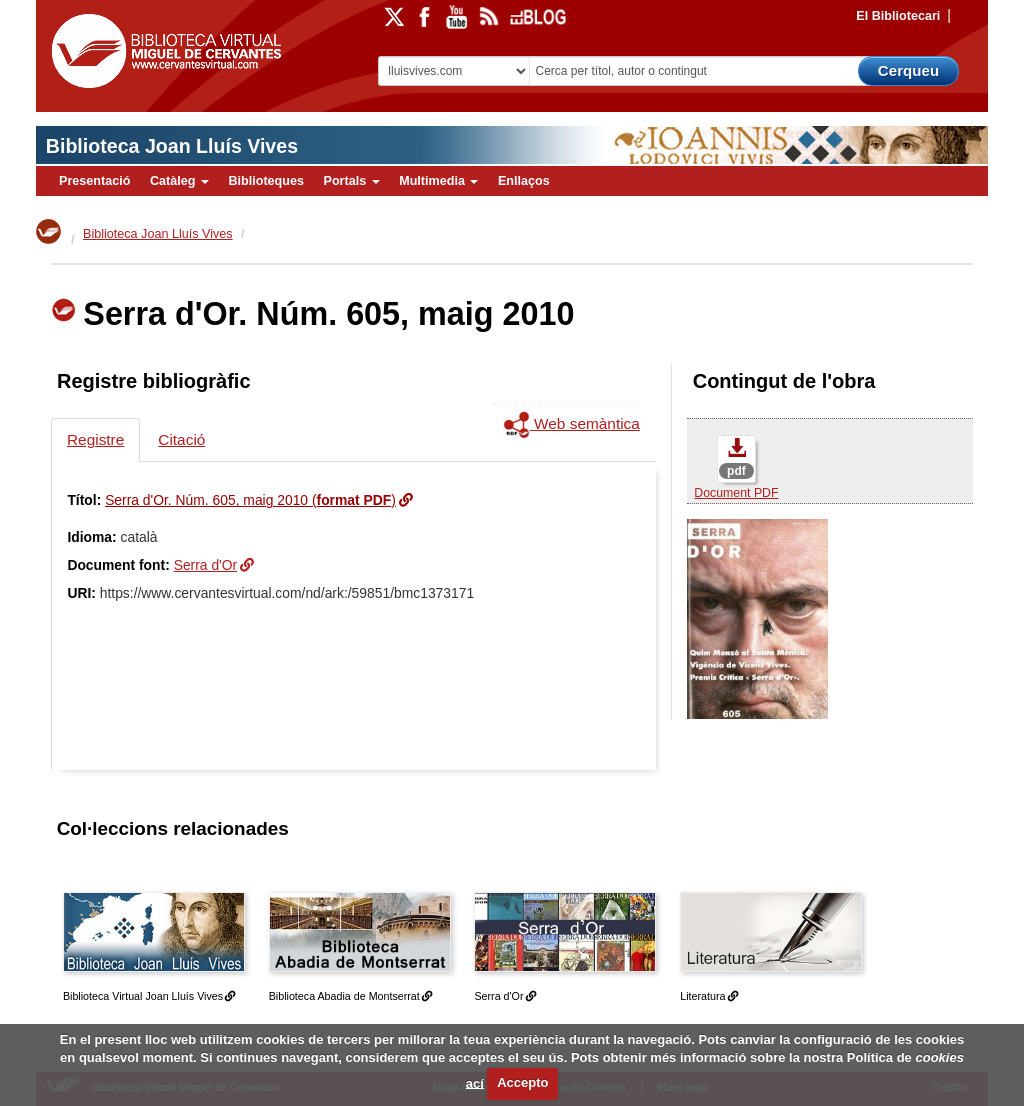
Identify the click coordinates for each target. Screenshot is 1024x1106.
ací (475, 1082)
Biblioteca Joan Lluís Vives (172, 146)
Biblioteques (266, 181)
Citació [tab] (181, 439)
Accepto (522, 1082)
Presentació (94, 181)
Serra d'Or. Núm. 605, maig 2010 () (250, 500)
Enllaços (524, 181)
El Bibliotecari (898, 16)
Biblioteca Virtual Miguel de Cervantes (166, 55)
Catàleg (179, 181)
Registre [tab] (95, 439)
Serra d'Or (206, 565)
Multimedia (438, 181)
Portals (351, 181)
